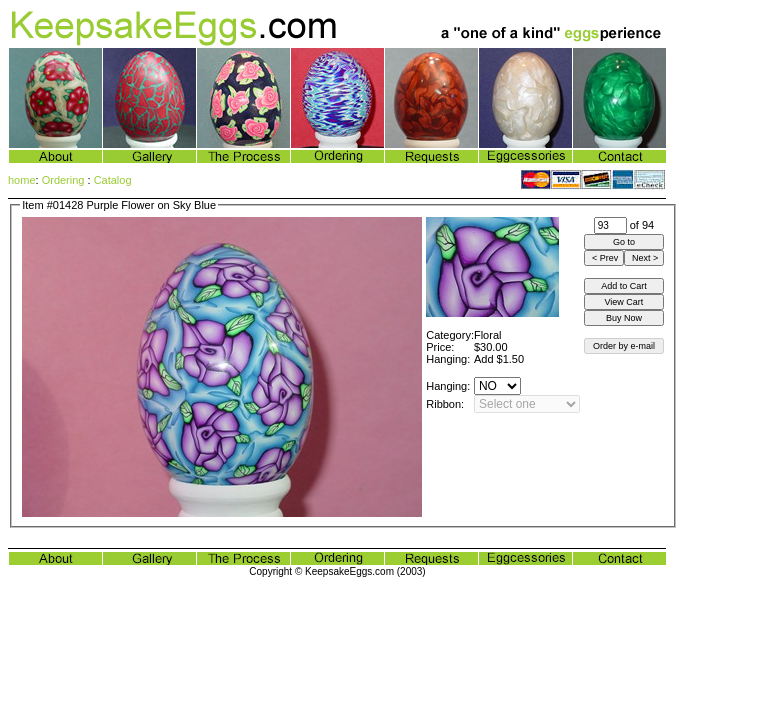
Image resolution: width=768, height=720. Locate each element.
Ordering (63, 180)
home (22, 180)
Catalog (113, 180)
